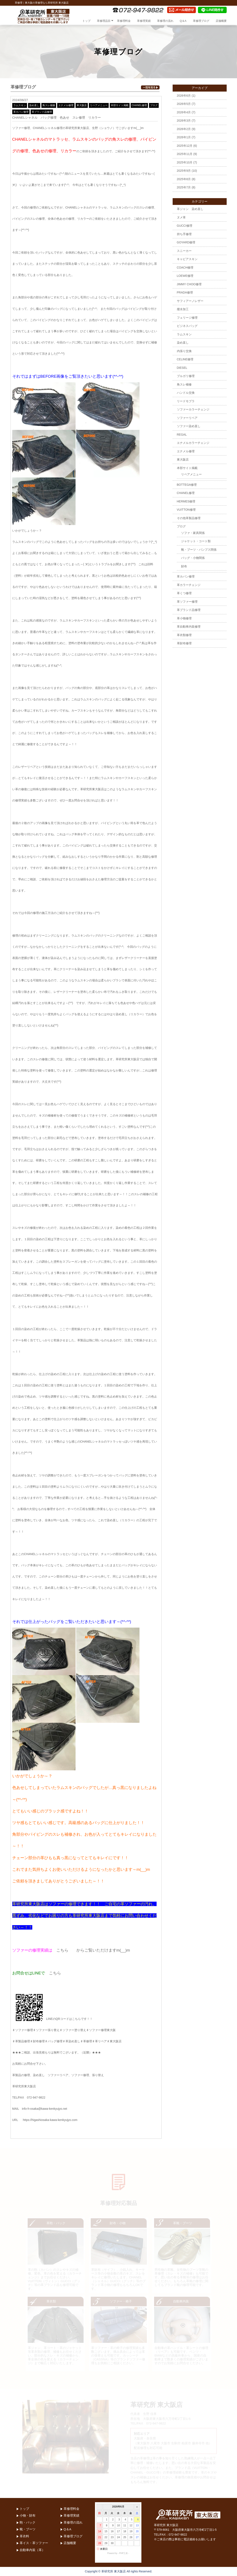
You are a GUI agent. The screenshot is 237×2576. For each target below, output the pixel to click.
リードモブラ (186, 401)
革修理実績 (144, 20)
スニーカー (184, 250)
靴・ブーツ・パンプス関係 (199, 549)
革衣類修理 (184, 635)
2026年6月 (184, 95)
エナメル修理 (65, 105)
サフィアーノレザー (190, 301)
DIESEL (182, 367)
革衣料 (24, 2536)
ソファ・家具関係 (193, 533)
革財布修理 (184, 643)
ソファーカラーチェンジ (193, 409)
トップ (86, 20)
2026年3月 (184, 120)
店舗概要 (221, 20)
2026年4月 (184, 112)
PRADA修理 (185, 292)
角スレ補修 (48, 105)
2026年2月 (184, 129)
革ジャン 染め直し (190, 209)
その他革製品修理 (188, 518)
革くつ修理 (184, 593)
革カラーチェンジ (188, 585)
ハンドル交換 (186, 392)
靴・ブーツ (27, 2529)
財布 (184, 566)
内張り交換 (184, 351)
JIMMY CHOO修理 (189, 284)
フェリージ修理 (187, 317)
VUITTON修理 (186, 509)
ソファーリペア (187, 418)
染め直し (34, 105)
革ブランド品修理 (42, 111)
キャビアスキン (187, 259)
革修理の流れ (165, 20)
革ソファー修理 (187, 601)
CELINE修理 (185, 359)
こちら (62, 1950)
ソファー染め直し (188, 426)
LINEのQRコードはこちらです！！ (52, 2018)
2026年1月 (184, 137)
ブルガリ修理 (186, 376)
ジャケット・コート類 (196, 541)
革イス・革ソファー (34, 2543)
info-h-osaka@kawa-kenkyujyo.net (44, 2108)
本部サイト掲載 (120, 105)
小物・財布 (27, 2515)
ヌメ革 (181, 217)
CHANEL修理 (139, 105)
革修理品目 (104, 20)
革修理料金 (124, 20)
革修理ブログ (201, 20)
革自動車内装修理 (188, 626)
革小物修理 (184, 618)
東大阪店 (82, 105)
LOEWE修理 (185, 275)
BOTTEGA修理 (187, 484)
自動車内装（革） (32, 2550)
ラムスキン (19, 105)
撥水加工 (183, 309)
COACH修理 (185, 267)
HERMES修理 (186, 501)
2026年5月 (184, 104)
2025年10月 (185, 162)
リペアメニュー (99, 105)
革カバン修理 (20, 111)
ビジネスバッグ (187, 326)
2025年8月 (184, 179)
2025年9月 (184, 170)
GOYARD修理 (186, 242)
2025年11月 (185, 154)
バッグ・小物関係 (193, 558)
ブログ (154, 105)
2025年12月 (185, 145)
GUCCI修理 (184, 225)
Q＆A (183, 20)
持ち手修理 (184, 234)
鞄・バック (27, 2522)
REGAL (182, 434)
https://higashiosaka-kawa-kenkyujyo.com (50, 2120)
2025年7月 (184, 187)
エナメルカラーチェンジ (193, 442)
